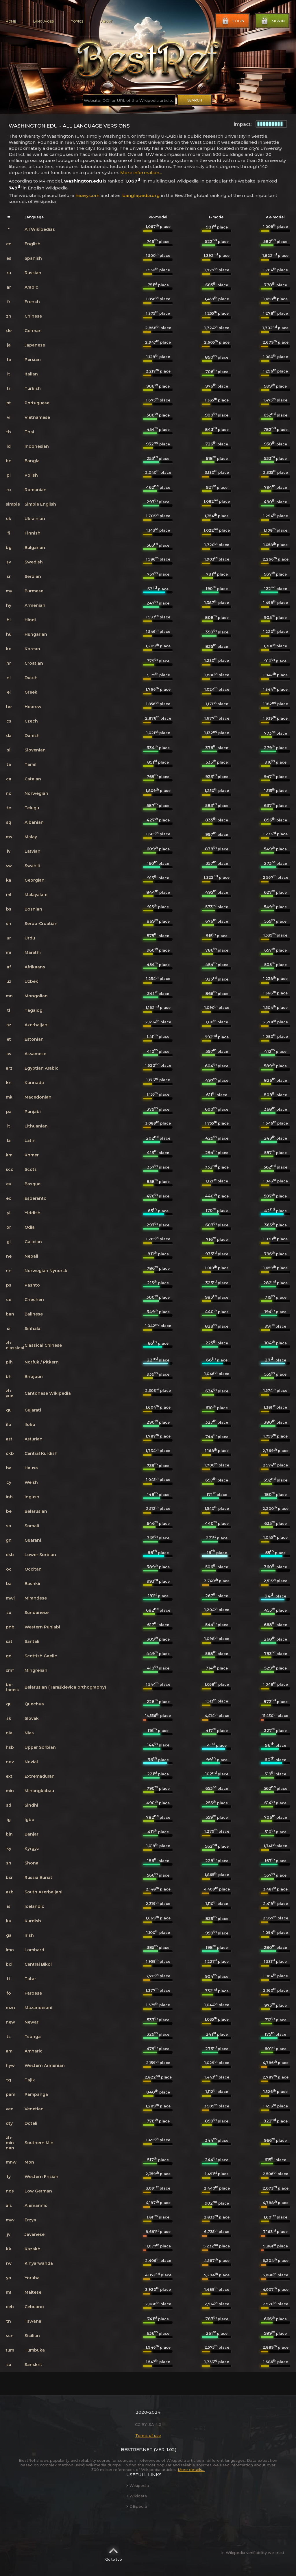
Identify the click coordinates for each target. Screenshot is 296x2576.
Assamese (35, 1053)
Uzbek (31, 981)
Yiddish (32, 1212)
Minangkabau (39, 1790)
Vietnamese (37, 417)
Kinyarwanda (39, 2263)
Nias (29, 1732)
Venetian (34, 2108)
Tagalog (33, 1010)
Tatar (30, 1978)
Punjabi (33, 1111)
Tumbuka (35, 2350)
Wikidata (136, 2496)
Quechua (34, 1704)
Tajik (30, 2080)
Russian (33, 272)
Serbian (33, 576)
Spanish (33, 258)
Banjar (31, 1834)
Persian (33, 359)
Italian (31, 374)
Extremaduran (40, 1776)
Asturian (33, 1439)
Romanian (36, 489)
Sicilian (32, 2335)
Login (232, 21)
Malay (31, 836)
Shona (31, 1863)
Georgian (35, 880)
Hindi (30, 619)
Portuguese (37, 403)
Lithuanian (36, 1126)
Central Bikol (38, 1964)
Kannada (34, 1082)
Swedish (34, 562)
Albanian (34, 822)
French (32, 301)
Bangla (32, 460)
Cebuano (34, 2306)
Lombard (34, 1949)
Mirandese (36, 1598)
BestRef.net (137, 2449)
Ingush (32, 1496)
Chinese (33, 316)
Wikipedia (137, 2485)
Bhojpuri (34, 1376)
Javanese (35, 2234)
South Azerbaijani (43, 1892)
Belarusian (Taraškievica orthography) (65, 1687)
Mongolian (36, 995)
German (33, 330)
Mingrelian (36, 1670)
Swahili (32, 865)
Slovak (32, 1718)
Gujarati (33, 1410)
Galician (33, 1241)
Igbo (29, 1819)
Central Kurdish (41, 1453)
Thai (29, 431)
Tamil (30, 764)
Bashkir (33, 1583)
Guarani (33, 1540)
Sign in (272, 21)
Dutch (31, 677)
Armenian (35, 605)
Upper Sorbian (40, 1747)
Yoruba (32, 2277)
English (32, 243)
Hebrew (33, 706)
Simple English (40, 504)
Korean (32, 648)
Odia (30, 1227)
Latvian (32, 851)
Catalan (33, 779)
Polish (31, 475)
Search (194, 100)
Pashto (32, 1285)
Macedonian (38, 1097)
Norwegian (36, 793)
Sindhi (31, 1805)
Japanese (35, 345)
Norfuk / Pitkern (42, 1362)
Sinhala (32, 1328)
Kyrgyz (32, 1848)
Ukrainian (35, 518)
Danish (32, 735)
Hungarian (36, 634)
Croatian (34, 663)
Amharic (33, 2051)
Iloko (30, 1424)
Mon (29, 2162)
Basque (32, 1183)
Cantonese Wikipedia (48, 1393)
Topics (77, 21)
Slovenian (35, 750)
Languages (43, 21)
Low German (38, 2191)
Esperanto (36, 1198)
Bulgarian (35, 547)
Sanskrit (33, 2364)
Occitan (33, 1569)
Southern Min (39, 2142)
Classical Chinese (43, 1345)
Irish (29, 1935)
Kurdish (33, 1920)
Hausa (31, 1468)
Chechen (34, 1299)
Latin (30, 1140)
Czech (31, 721)
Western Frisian (41, 2176)
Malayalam (36, 894)
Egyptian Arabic (41, 1068)
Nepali (31, 1256)
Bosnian (33, 909)
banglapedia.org (141, 195)
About (106, 21)
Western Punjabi (42, 1627)
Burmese (34, 591)
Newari (32, 2022)
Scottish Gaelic (41, 1656)
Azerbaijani (37, 1024)
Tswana (33, 2321)
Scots (31, 1169)
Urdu (30, 938)
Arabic (31, 287)
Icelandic (34, 1906)
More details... (191, 2469)
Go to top (113, 2553)
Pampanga (36, 2094)
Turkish (33, 388)
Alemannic (36, 2205)
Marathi (33, 952)
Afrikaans (35, 967)
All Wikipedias (40, 229)
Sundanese (37, 1612)
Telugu (32, 807)
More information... (141, 172)
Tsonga (33, 2036)
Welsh (31, 1482)
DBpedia (136, 2506)
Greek (31, 692)
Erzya (30, 2220)
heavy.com (87, 195)
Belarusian (36, 1511)
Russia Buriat (38, 1877)
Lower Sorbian (40, 1554)
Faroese (33, 1993)
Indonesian (37, 446)
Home (11, 21)
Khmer (32, 1155)
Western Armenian (45, 2065)
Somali (32, 1525)
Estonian (34, 1039)
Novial (31, 1761)
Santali (32, 1641)
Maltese (33, 2292)
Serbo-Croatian (41, 923)
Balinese (34, 1314)
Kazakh (32, 2248)
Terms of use (148, 2435)
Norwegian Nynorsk (46, 1270)
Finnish (32, 533)
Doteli (31, 2123)
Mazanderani (38, 2007)
